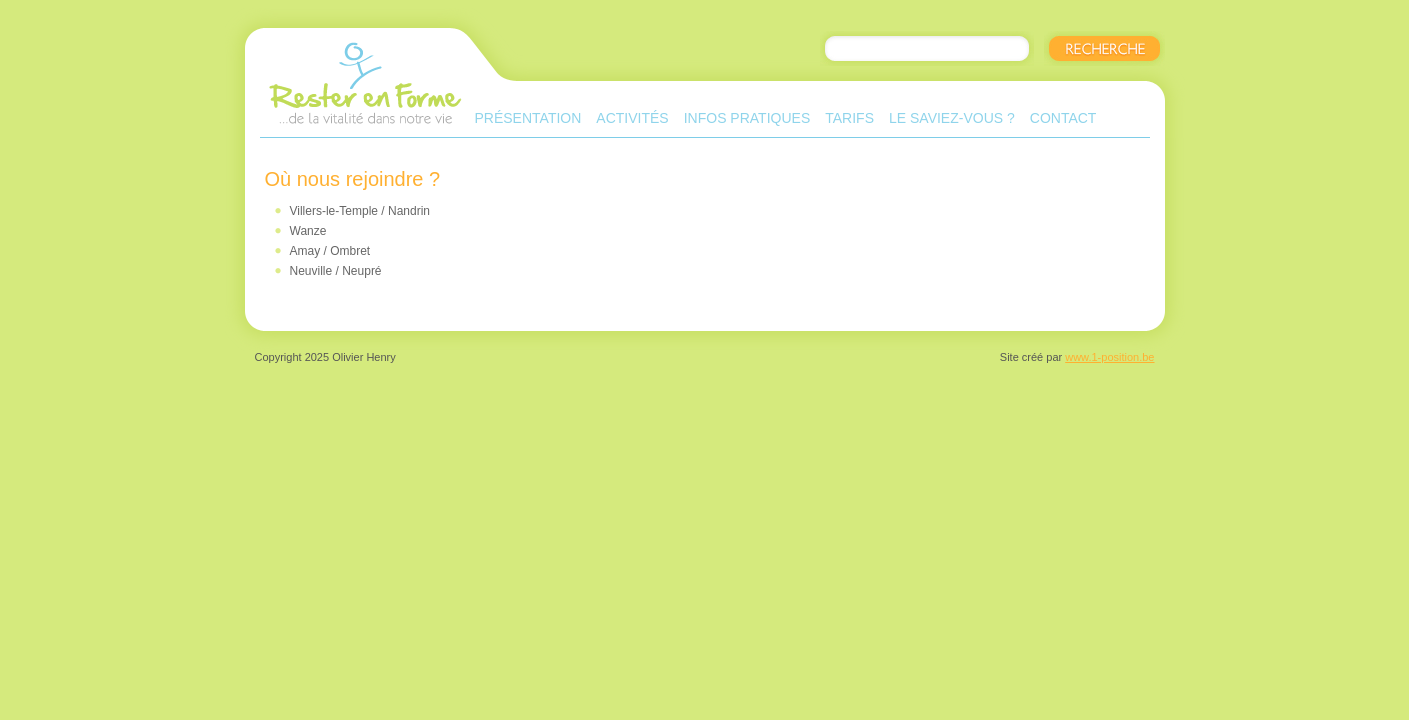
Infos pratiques (747, 118)
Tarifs (849, 118)
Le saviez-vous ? (952, 118)
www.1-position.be (1109, 357)
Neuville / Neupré (336, 271)
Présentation (528, 118)
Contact (1063, 118)
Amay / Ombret (330, 251)
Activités (632, 118)
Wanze (308, 231)
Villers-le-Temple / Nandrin (360, 211)
